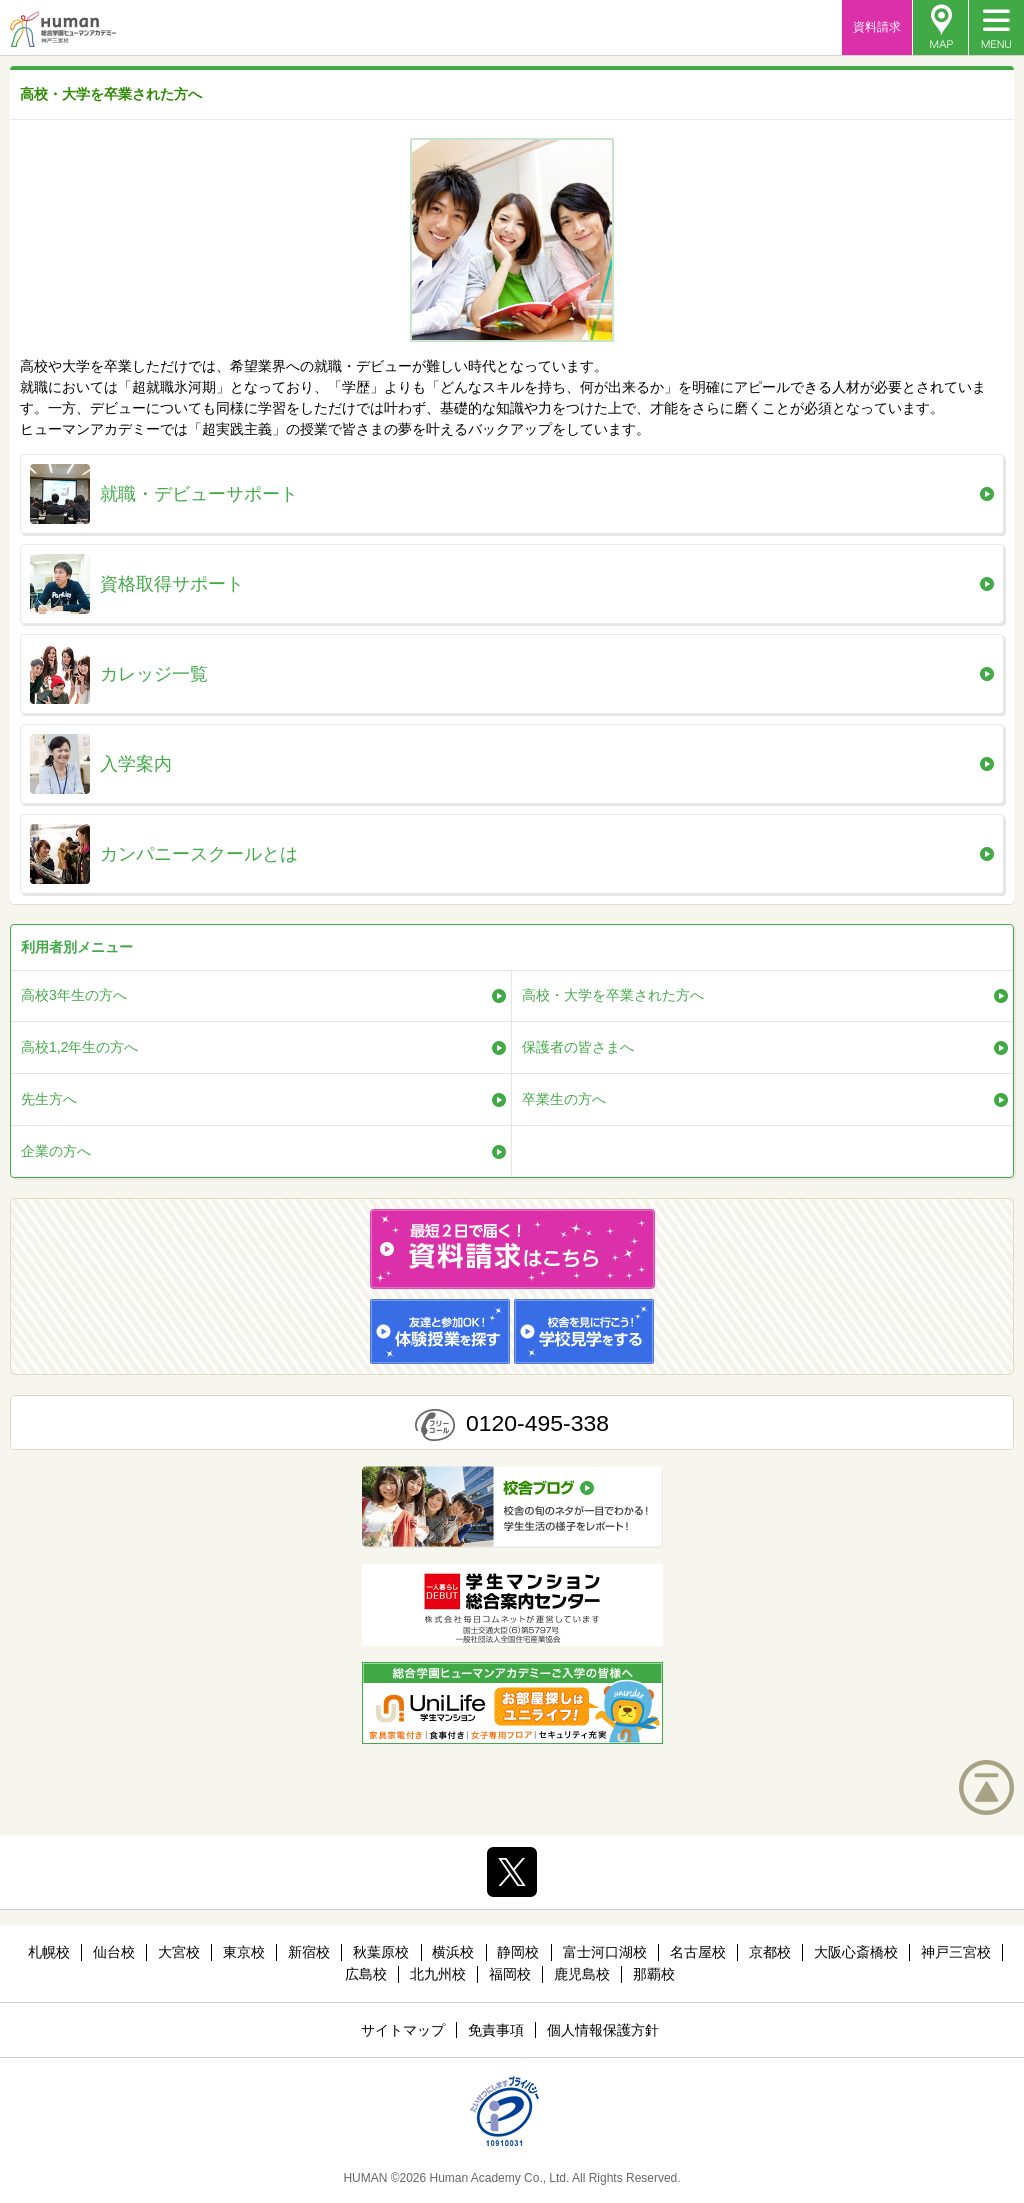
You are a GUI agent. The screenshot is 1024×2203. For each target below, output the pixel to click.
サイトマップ (403, 2030)
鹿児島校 (582, 1974)
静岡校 (518, 1952)
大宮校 (179, 1952)
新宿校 (309, 1952)
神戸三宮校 (956, 1952)
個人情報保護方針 (603, 2030)
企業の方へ (56, 1151)
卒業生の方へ (564, 1099)
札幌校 (49, 1952)
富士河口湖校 (605, 1952)
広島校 (366, 1974)
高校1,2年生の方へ (79, 1047)
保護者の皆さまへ (578, 1047)
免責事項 (496, 2030)
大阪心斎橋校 (856, 1952)
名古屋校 (698, 1952)
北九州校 (438, 1974)
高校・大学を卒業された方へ (613, 995)
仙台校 (114, 1952)
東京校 (244, 1952)
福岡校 (510, 1974)
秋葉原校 (381, 1952)
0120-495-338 (537, 1423)
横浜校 (453, 1952)
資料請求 (877, 27)
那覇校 (654, 1974)
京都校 (770, 1952)
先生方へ (49, 1099)
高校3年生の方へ (74, 995)
